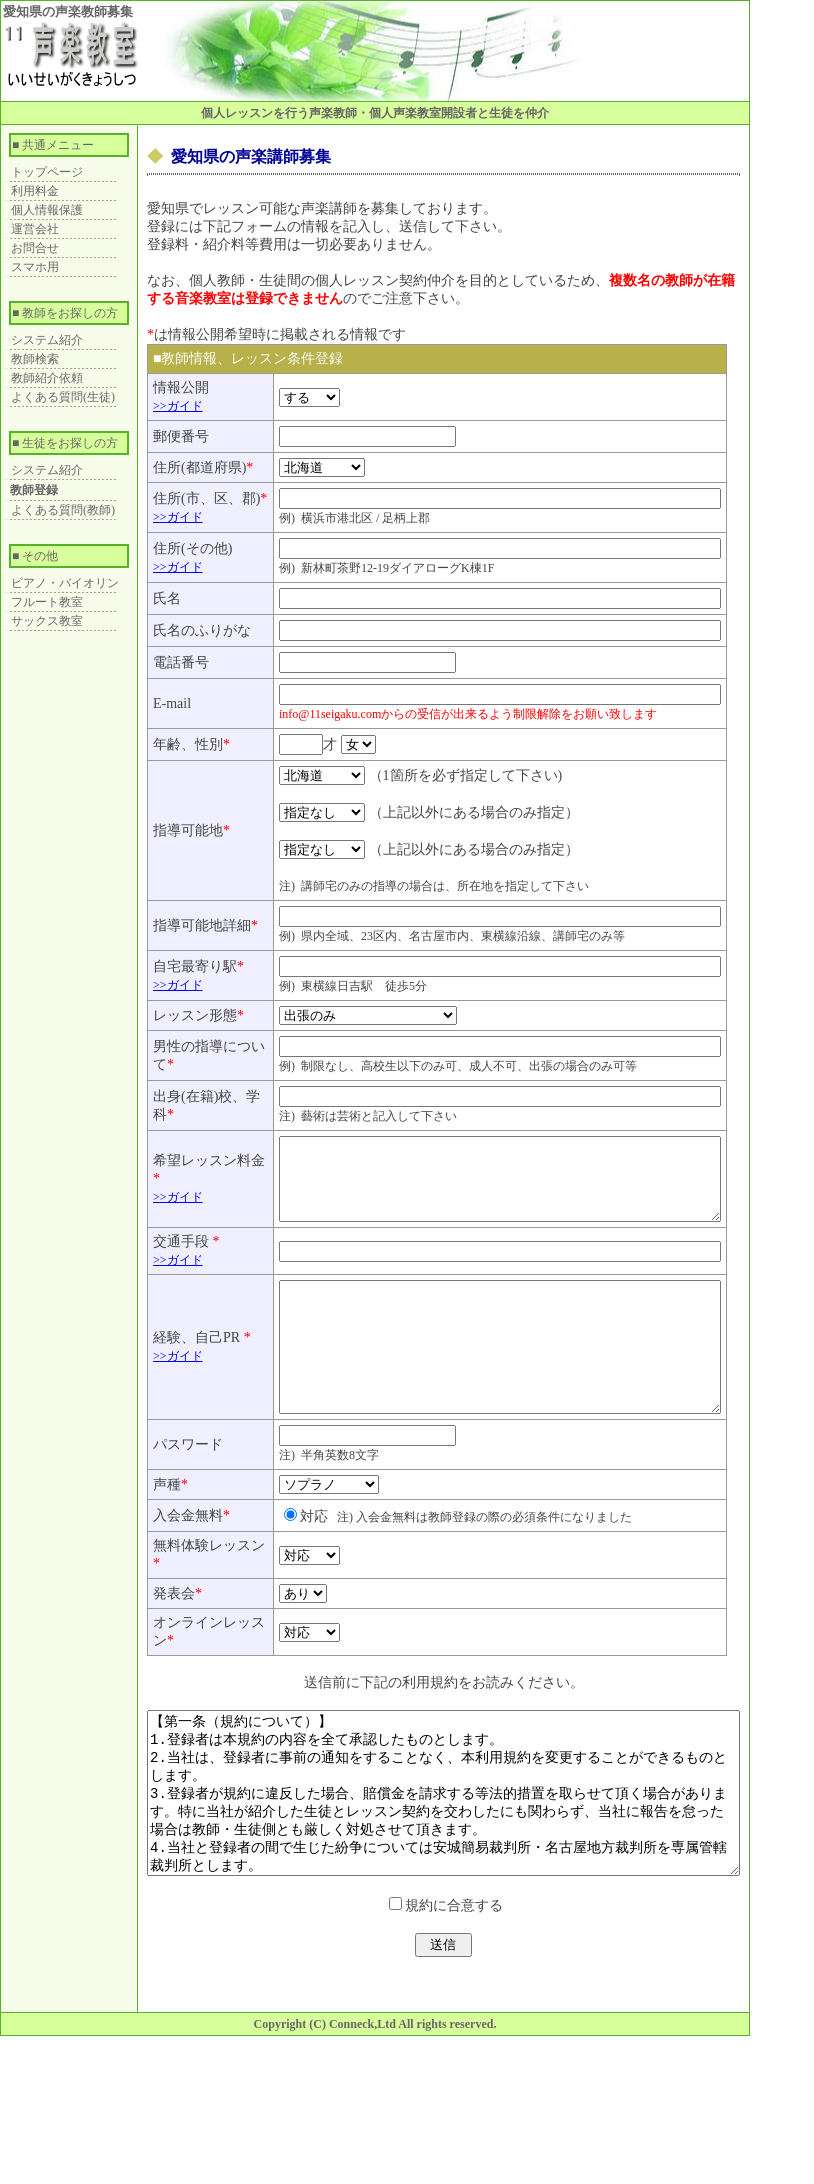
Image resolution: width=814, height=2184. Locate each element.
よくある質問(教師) (63, 510)
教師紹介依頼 (47, 378)
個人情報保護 (47, 210)
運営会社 (35, 229)
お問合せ (35, 248)
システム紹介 (47, 340)
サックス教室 (47, 621)
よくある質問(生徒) (63, 397)
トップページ (47, 172)
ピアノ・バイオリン (65, 583)
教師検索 (35, 359)
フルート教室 (47, 602)
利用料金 (35, 191)
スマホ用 (35, 267)
